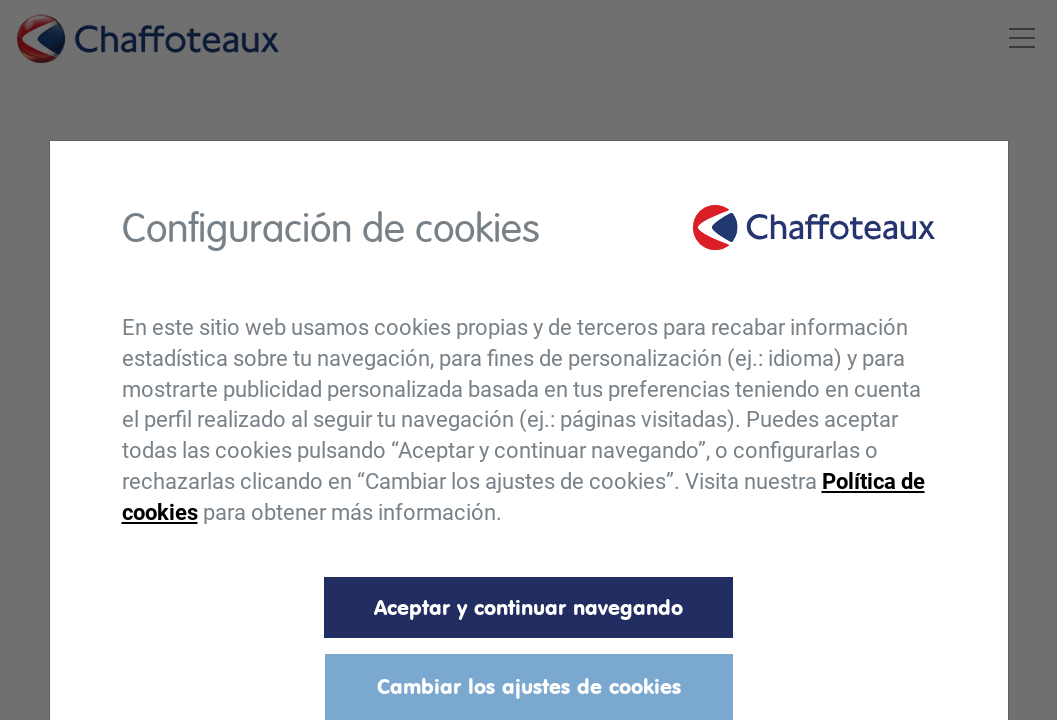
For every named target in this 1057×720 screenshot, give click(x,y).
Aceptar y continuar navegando (528, 607)
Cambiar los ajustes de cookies (529, 686)
